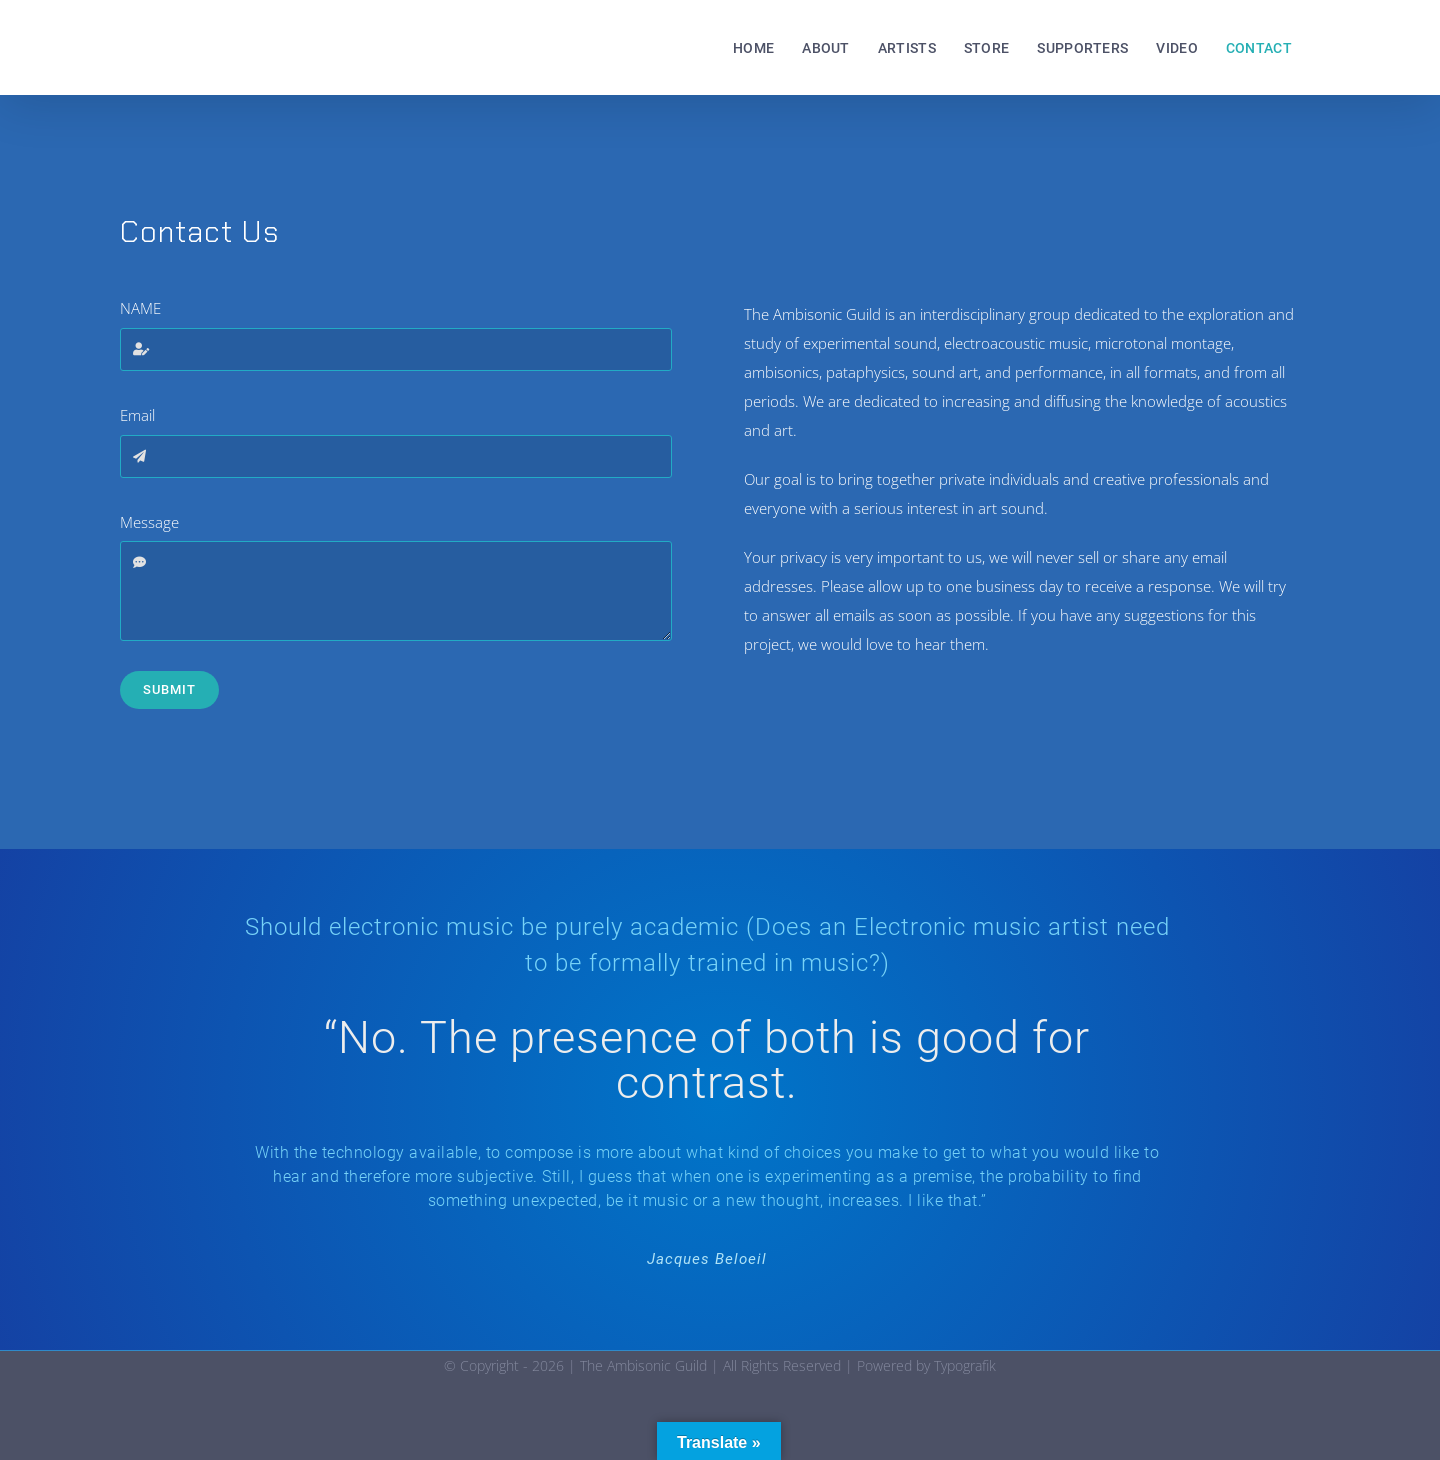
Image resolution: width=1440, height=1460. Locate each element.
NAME (140, 308)
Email (137, 415)
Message (149, 522)
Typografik (965, 1365)
